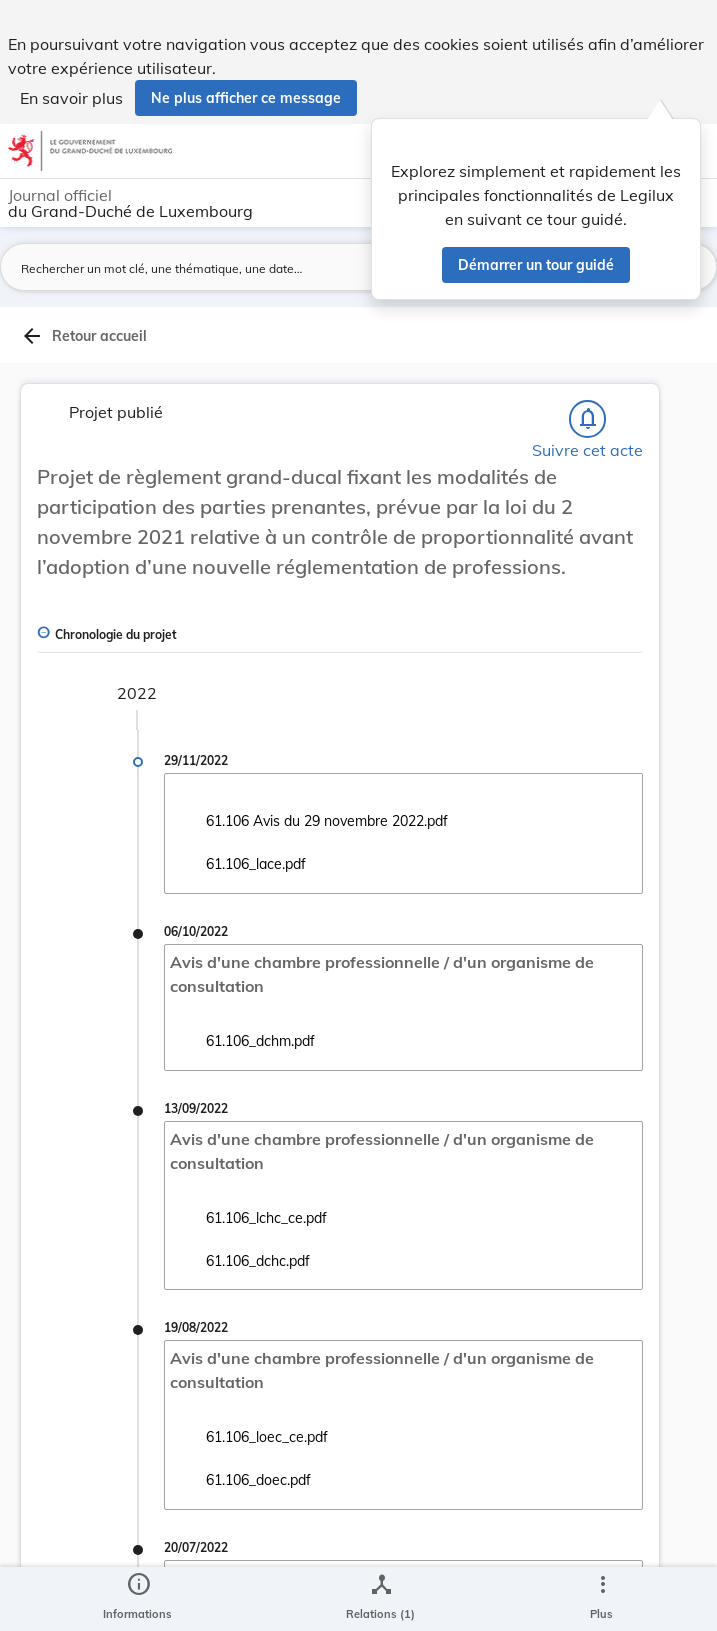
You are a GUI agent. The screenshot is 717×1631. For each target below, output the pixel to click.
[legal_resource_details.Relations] (380, 1599)
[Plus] (602, 1599)
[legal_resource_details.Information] (137, 1599)
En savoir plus (71, 98)
